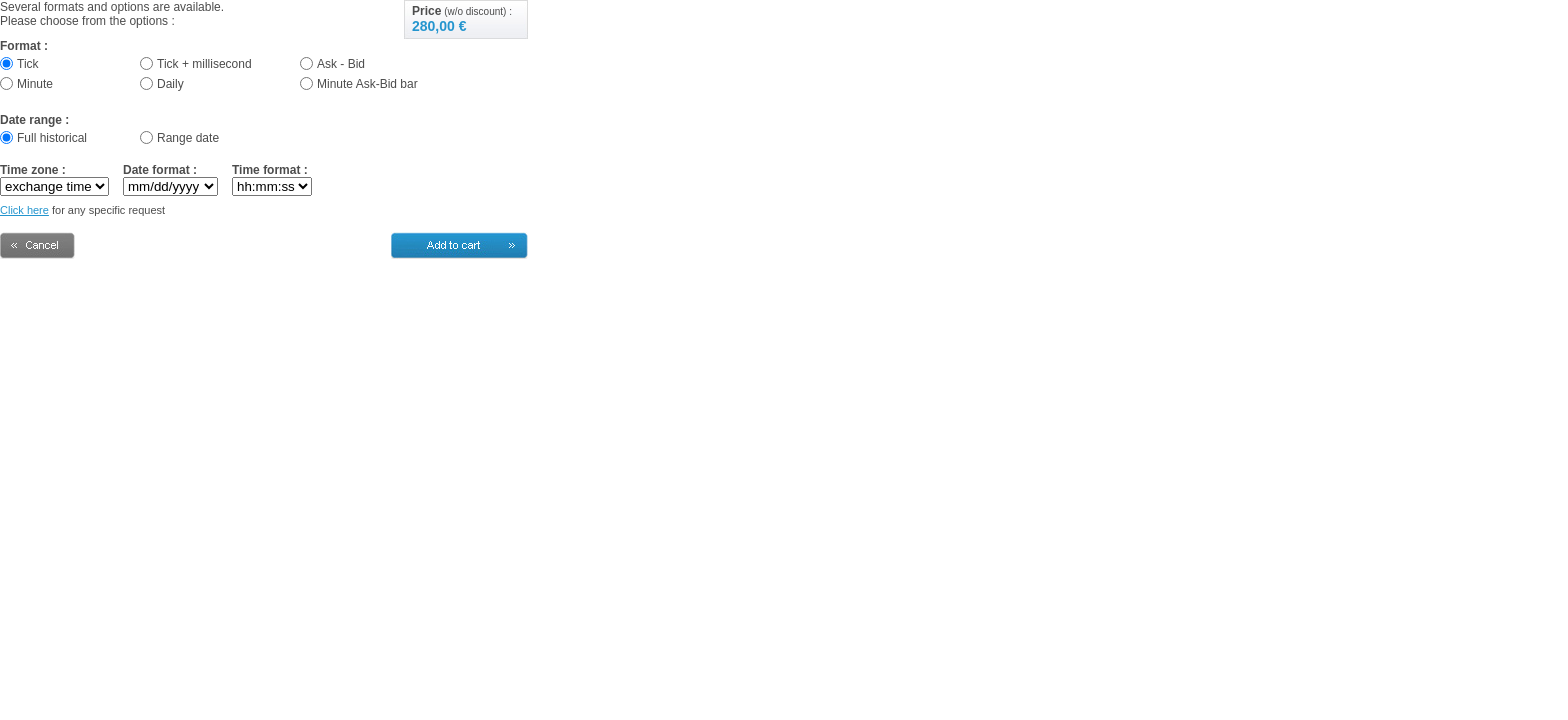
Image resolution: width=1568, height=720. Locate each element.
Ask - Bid (341, 64)
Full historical (52, 138)
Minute (35, 84)
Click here (24, 210)
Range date (188, 138)
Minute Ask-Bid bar (367, 84)
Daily (170, 84)
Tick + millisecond (204, 64)
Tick (28, 64)
